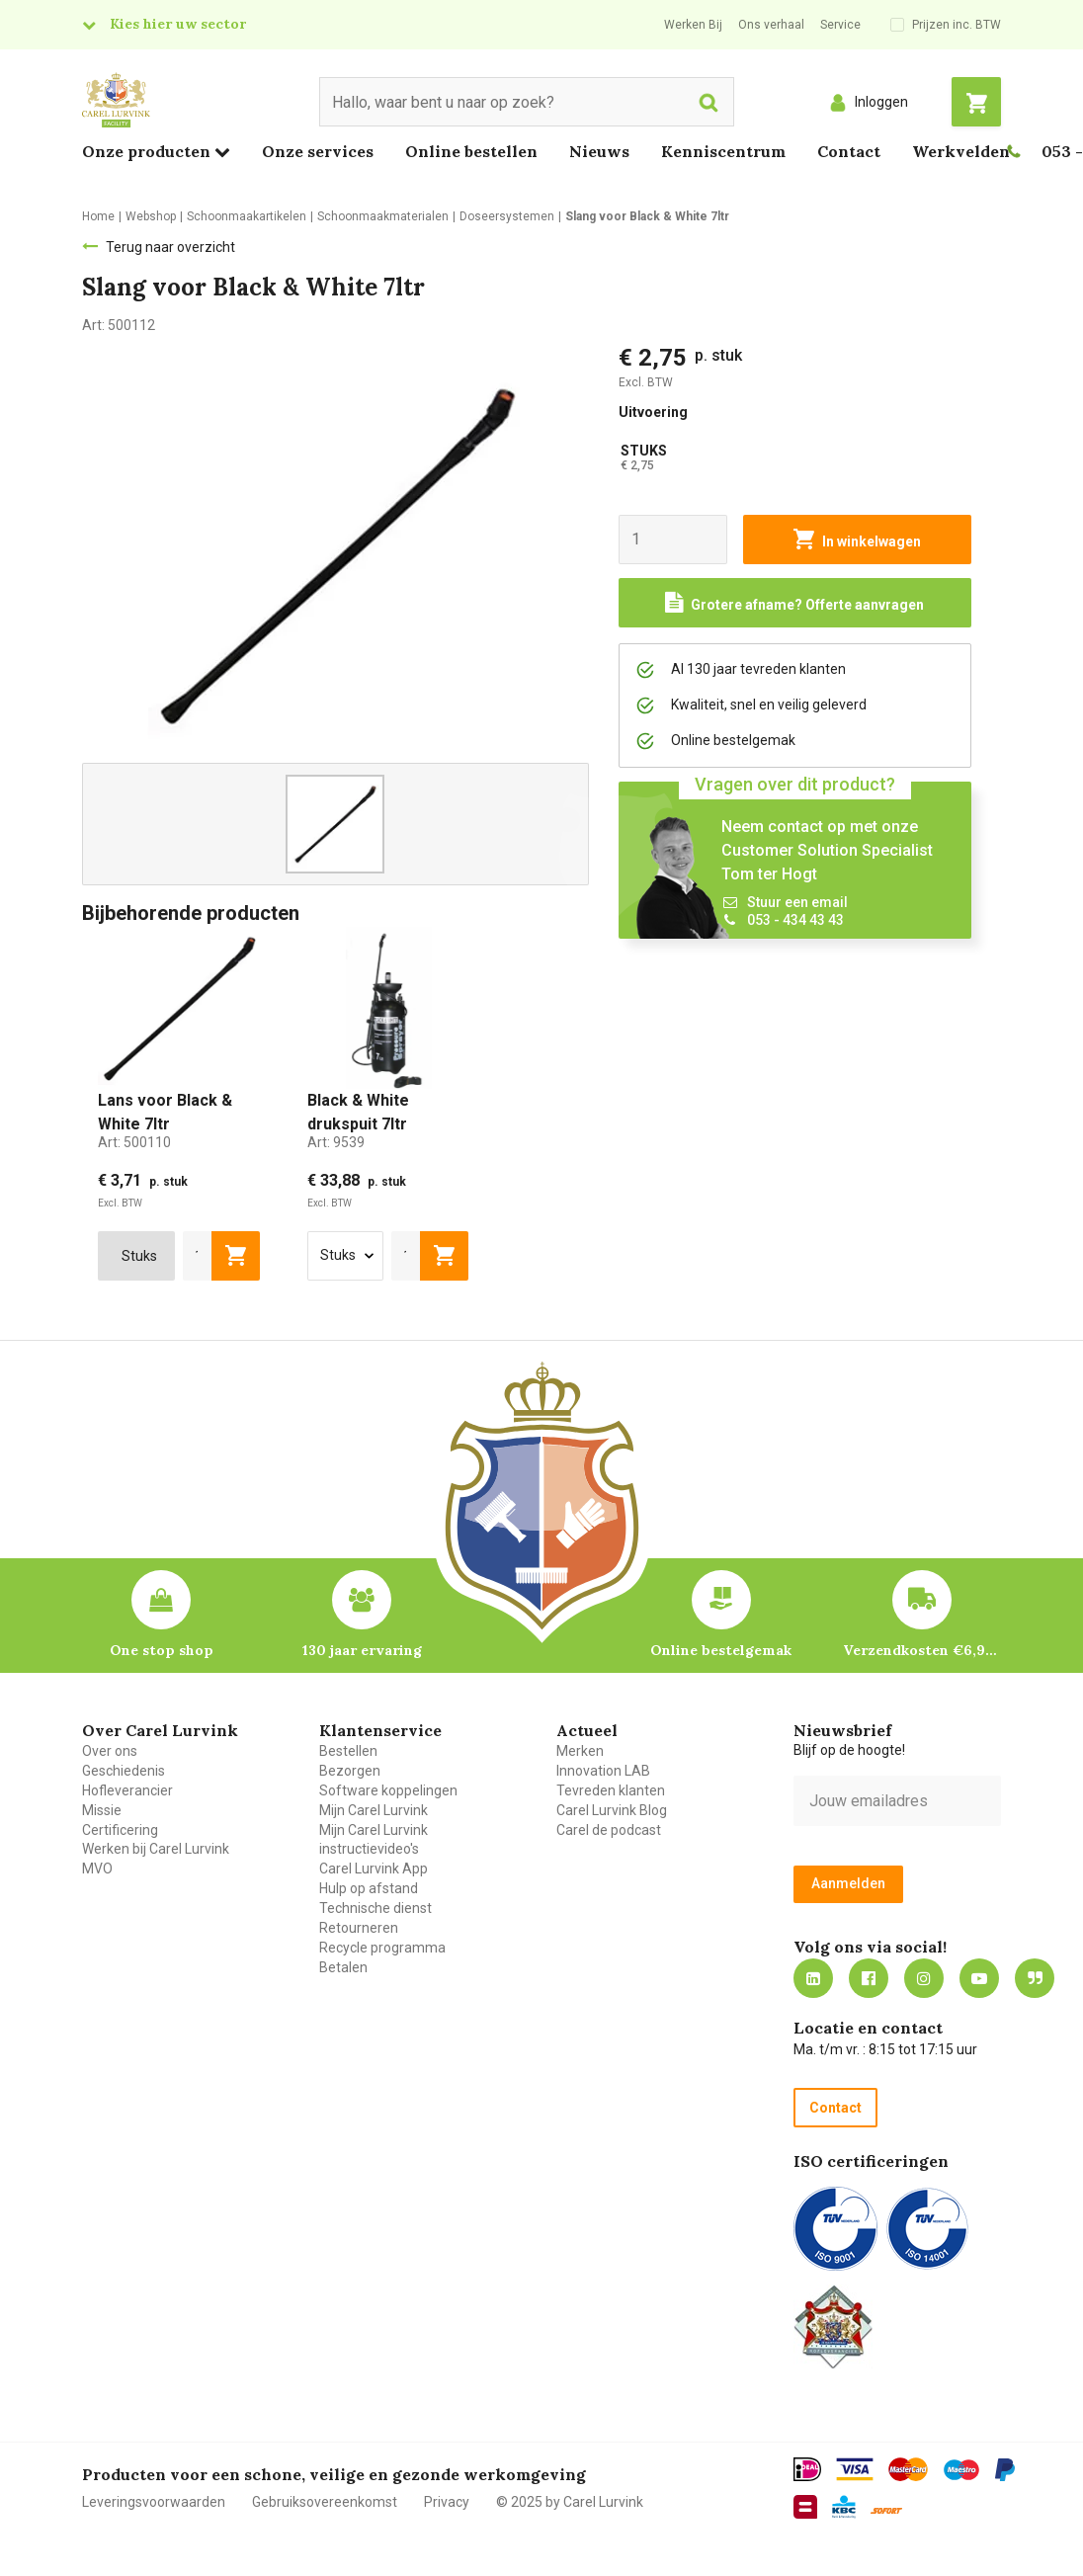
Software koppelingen (388, 1790)
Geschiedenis (123, 1771)
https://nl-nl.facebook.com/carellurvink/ (868, 1978)
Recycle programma (382, 1947)
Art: (134, 1142)
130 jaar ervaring (362, 1650)
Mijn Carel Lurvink (373, 1810)
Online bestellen (471, 151)
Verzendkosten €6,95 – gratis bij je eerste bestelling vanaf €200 (922, 1650)
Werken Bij (693, 25)
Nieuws (599, 151)
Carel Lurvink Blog (611, 1810)
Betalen (343, 1967)
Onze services (318, 151)
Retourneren (358, 1928)
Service (840, 25)
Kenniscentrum (723, 151)
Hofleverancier (127, 1790)
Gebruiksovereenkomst (324, 2502)
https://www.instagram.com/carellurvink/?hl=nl (924, 1978)
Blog (1034, 1978)
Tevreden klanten (610, 1790)
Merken (580, 1751)
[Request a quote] (795, 602)
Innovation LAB (603, 1771)
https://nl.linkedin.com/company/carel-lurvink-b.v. (813, 1978)
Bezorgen (349, 1771)
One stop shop (161, 1650)
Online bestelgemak (720, 1650)
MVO (97, 1868)
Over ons (109, 1751)
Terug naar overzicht (170, 247)
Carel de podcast (608, 1830)
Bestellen (348, 1751)
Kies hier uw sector (178, 24)
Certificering (120, 1830)
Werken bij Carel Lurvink (155, 1849)
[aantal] (197, 1256)
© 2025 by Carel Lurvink (569, 2502)
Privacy (446, 2502)
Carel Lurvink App (373, 1868)
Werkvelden (961, 151)
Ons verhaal (771, 25)
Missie (102, 1810)
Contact (848, 151)
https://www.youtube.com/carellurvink (979, 1978)
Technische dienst (375, 1908)
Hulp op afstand (368, 1888)
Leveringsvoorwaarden (153, 2502)
